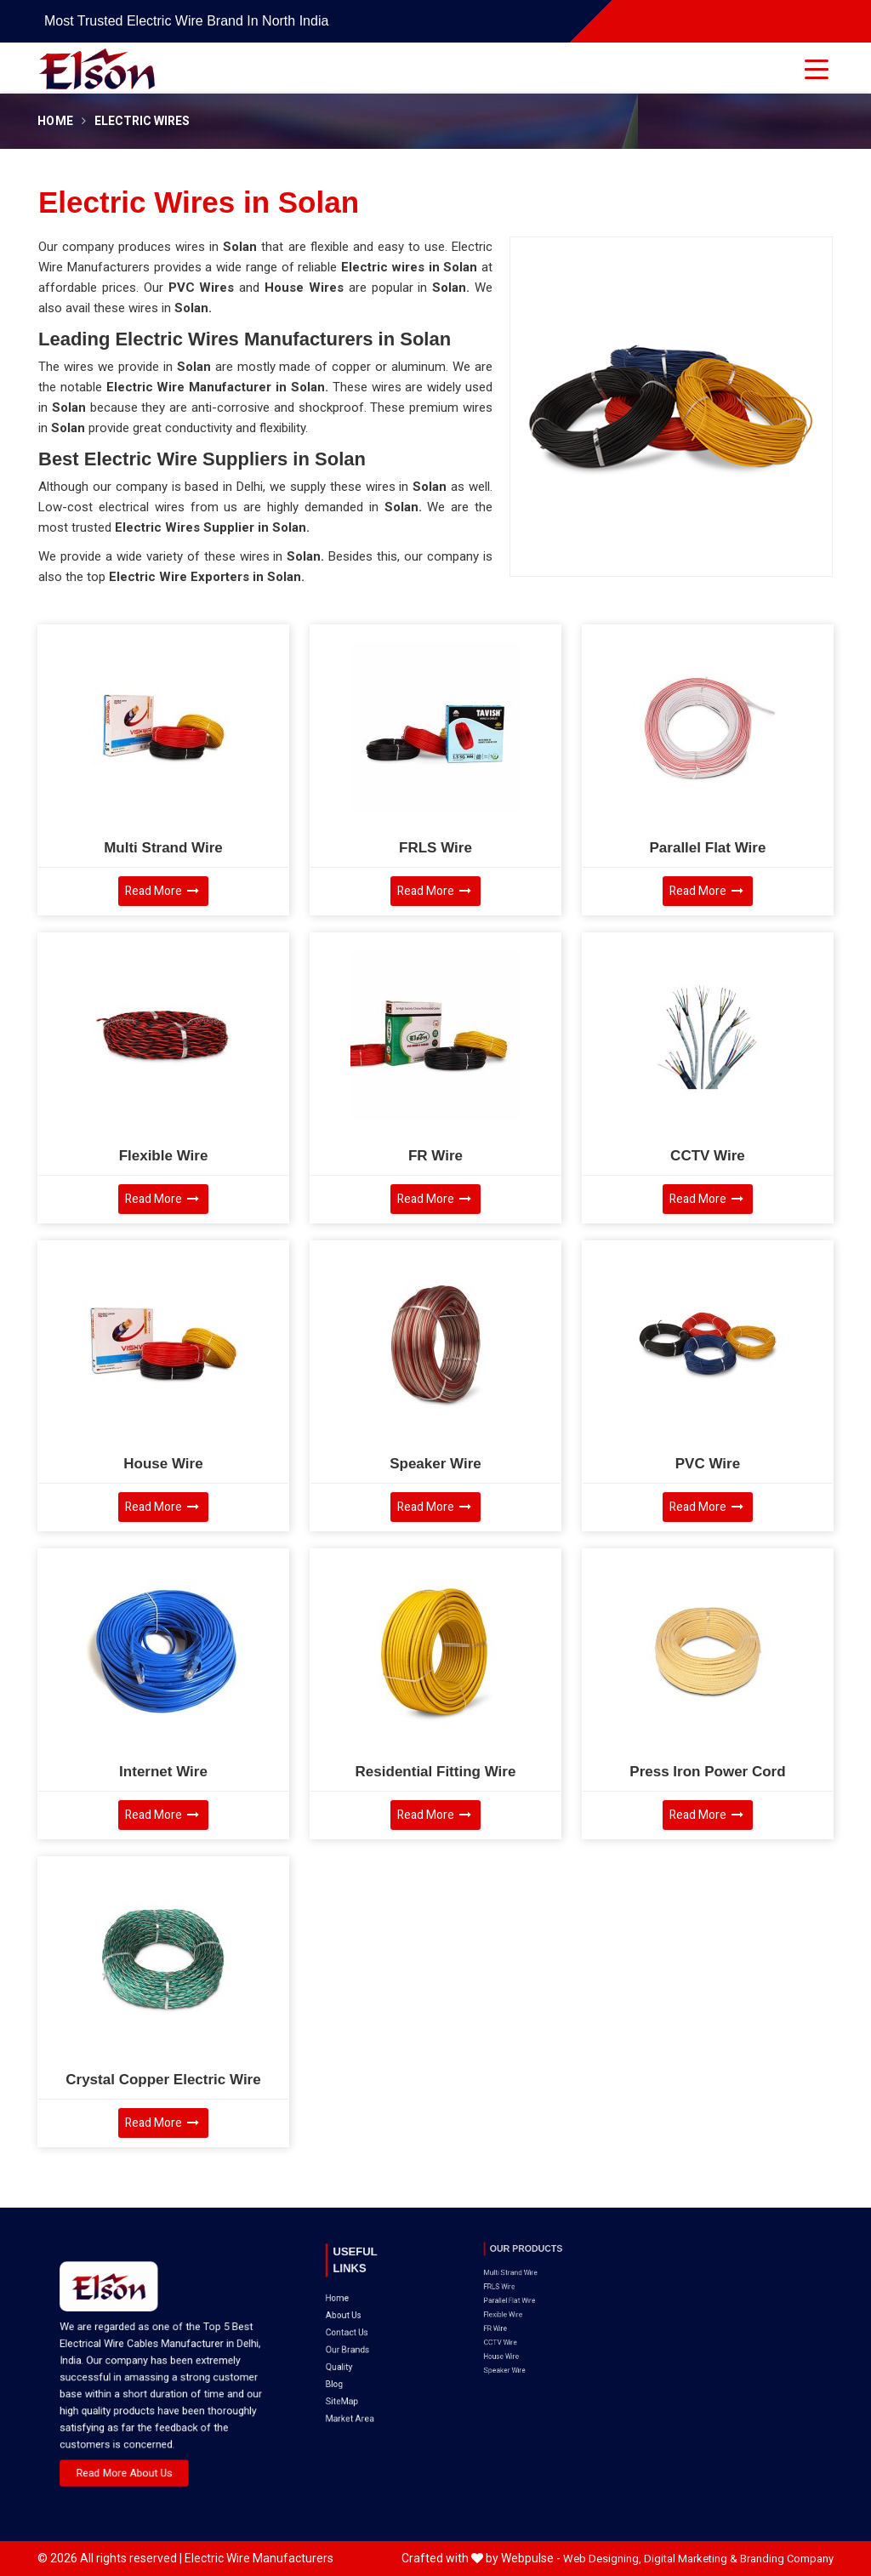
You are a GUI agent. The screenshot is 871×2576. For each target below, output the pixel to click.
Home (55, 121)
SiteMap (355, 2329)
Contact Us (357, 2296)
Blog (351, 2320)
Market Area (359, 2336)
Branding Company (787, 2558)
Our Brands (357, 2303)
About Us (355, 2287)
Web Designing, (602, 2558)
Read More (162, 891)
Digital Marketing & (690, 2558)
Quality (353, 2312)
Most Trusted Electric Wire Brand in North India (186, 21)
